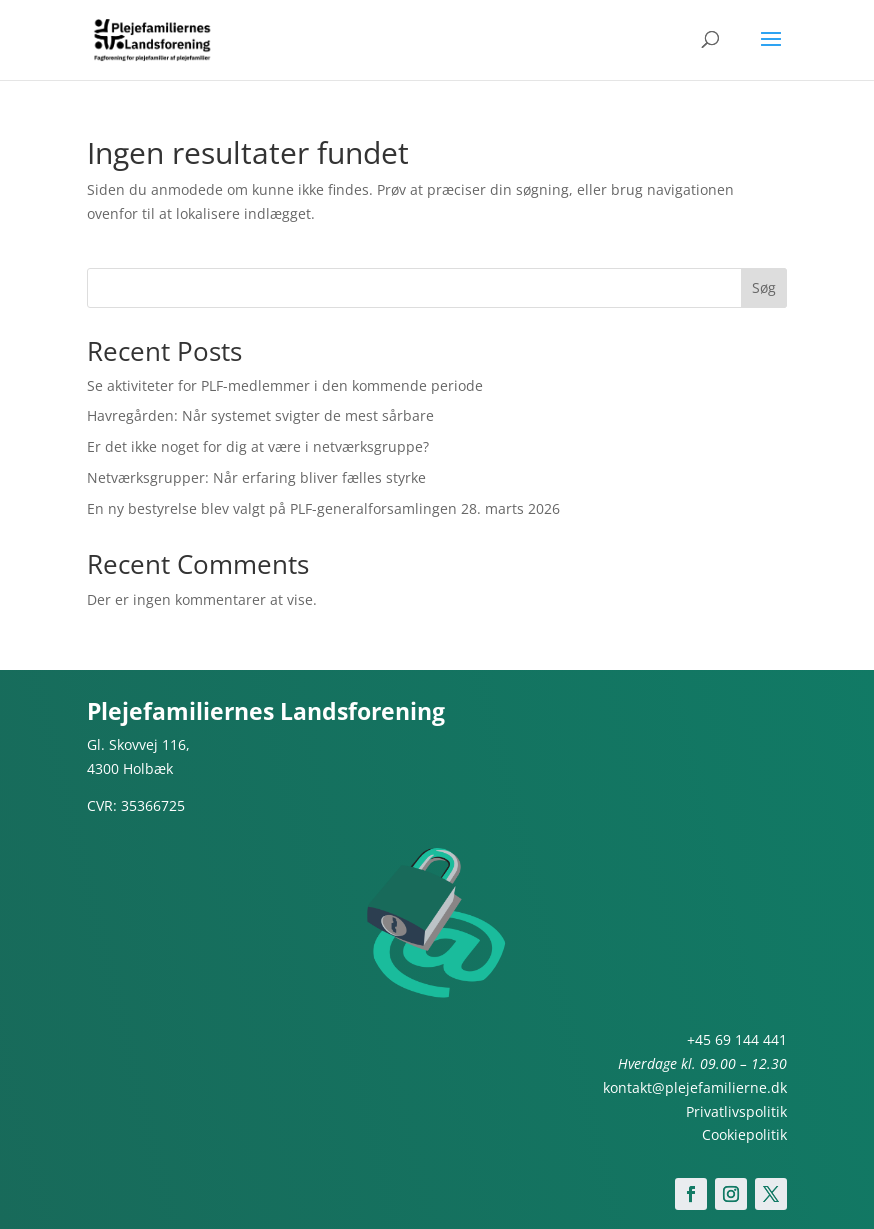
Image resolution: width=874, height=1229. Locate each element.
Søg (764, 287)
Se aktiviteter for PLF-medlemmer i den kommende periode (285, 385)
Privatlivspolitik (736, 1111)
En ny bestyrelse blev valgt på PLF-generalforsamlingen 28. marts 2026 (323, 508)
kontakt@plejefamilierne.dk (695, 1087)
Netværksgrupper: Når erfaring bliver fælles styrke (256, 477)
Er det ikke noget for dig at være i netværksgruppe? (258, 446)
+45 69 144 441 (737, 1039)
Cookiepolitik (744, 1134)
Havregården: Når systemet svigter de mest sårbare (260, 415)
